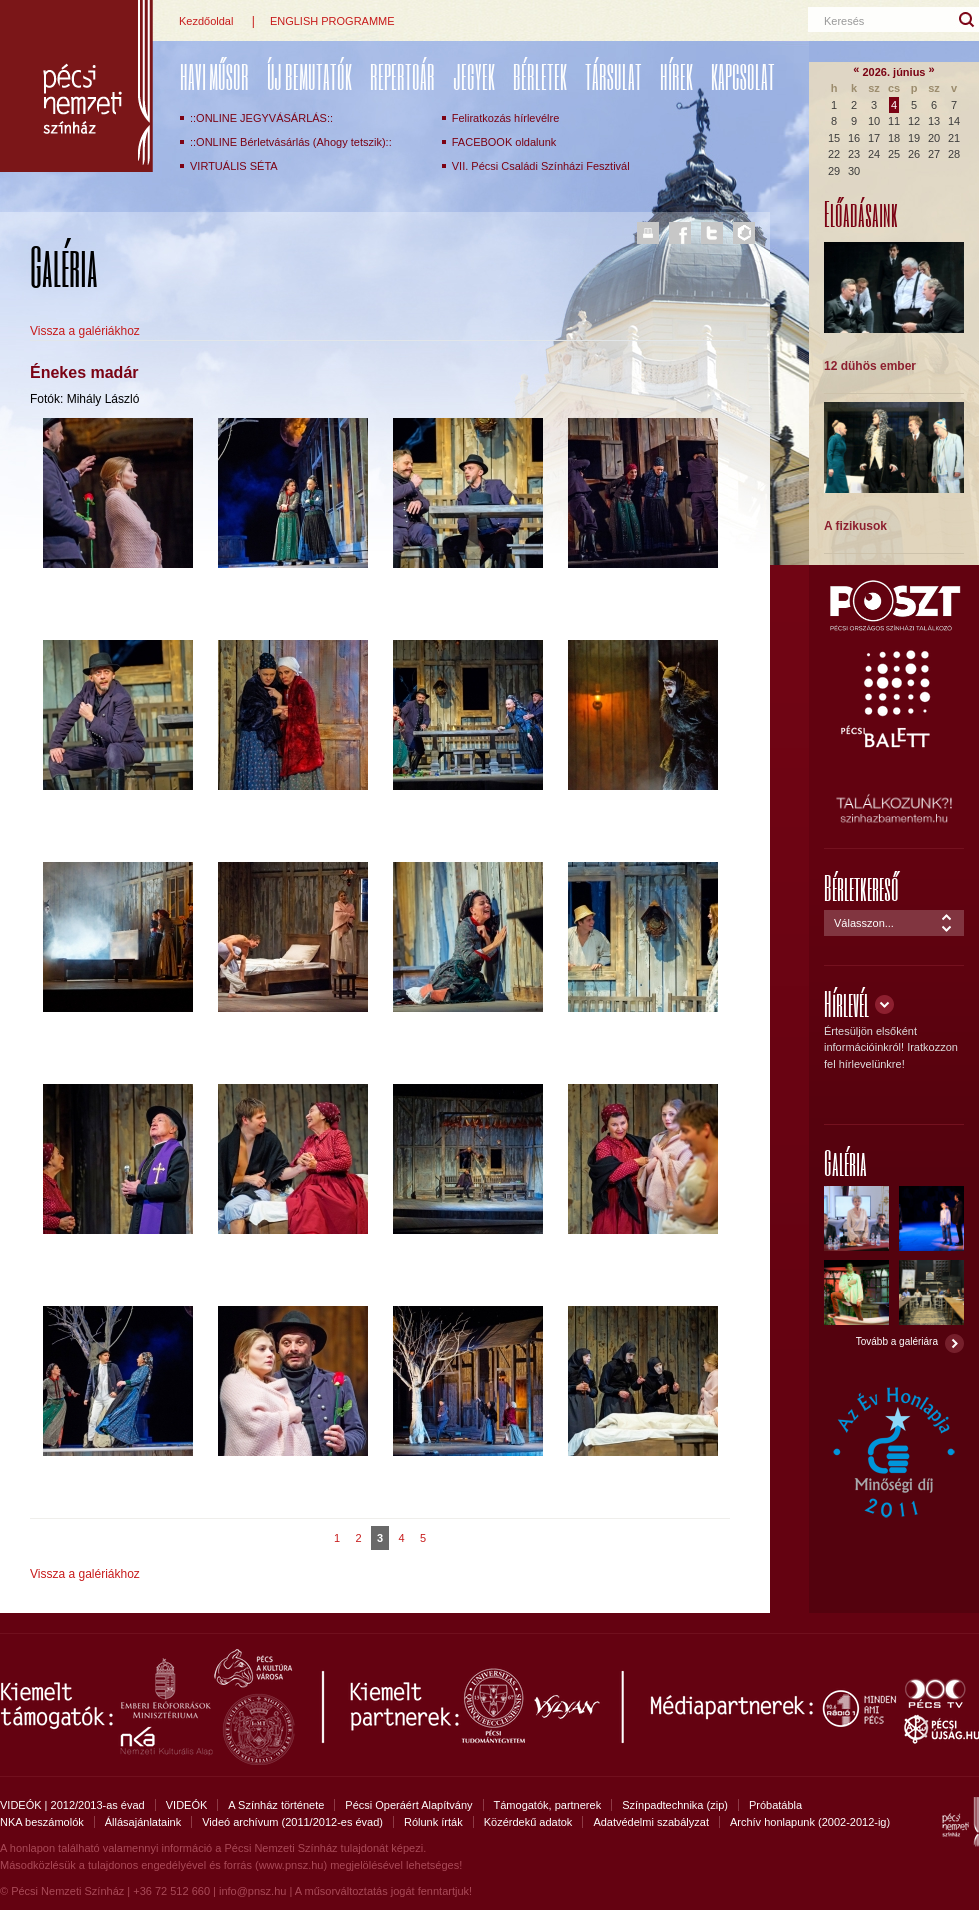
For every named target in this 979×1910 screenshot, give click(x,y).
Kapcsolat (743, 76)
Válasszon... (864, 923)
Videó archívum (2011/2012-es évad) (292, 1822)
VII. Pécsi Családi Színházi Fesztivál (541, 166)
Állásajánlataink (143, 1822)
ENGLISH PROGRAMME (332, 21)
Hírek (676, 76)
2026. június (894, 72)
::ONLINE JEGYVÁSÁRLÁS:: (261, 118)
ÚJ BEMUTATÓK (309, 76)
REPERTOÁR (402, 76)
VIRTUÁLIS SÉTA (234, 166)
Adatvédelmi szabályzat (651, 1822)
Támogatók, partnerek (548, 1805)
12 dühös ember (870, 366)
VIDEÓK (187, 1805)
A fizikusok (855, 526)
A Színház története (276, 1805)
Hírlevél (846, 1003)
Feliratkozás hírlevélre (506, 118)
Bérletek (540, 76)
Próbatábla (775, 1805)
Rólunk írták (433, 1822)
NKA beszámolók (42, 1822)
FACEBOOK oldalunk (504, 142)
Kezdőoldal (206, 21)
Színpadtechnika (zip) (675, 1805)
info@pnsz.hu (252, 1891)
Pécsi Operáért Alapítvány (408, 1805)
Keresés (844, 21)
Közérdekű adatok (528, 1822)
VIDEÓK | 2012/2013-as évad (72, 1805)
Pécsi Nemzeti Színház (76, 86)
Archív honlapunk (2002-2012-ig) (810, 1822)
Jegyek (474, 76)
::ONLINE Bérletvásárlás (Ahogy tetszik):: (291, 142)
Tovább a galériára (897, 1341)
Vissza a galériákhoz (85, 331)
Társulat (613, 76)
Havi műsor (214, 76)
